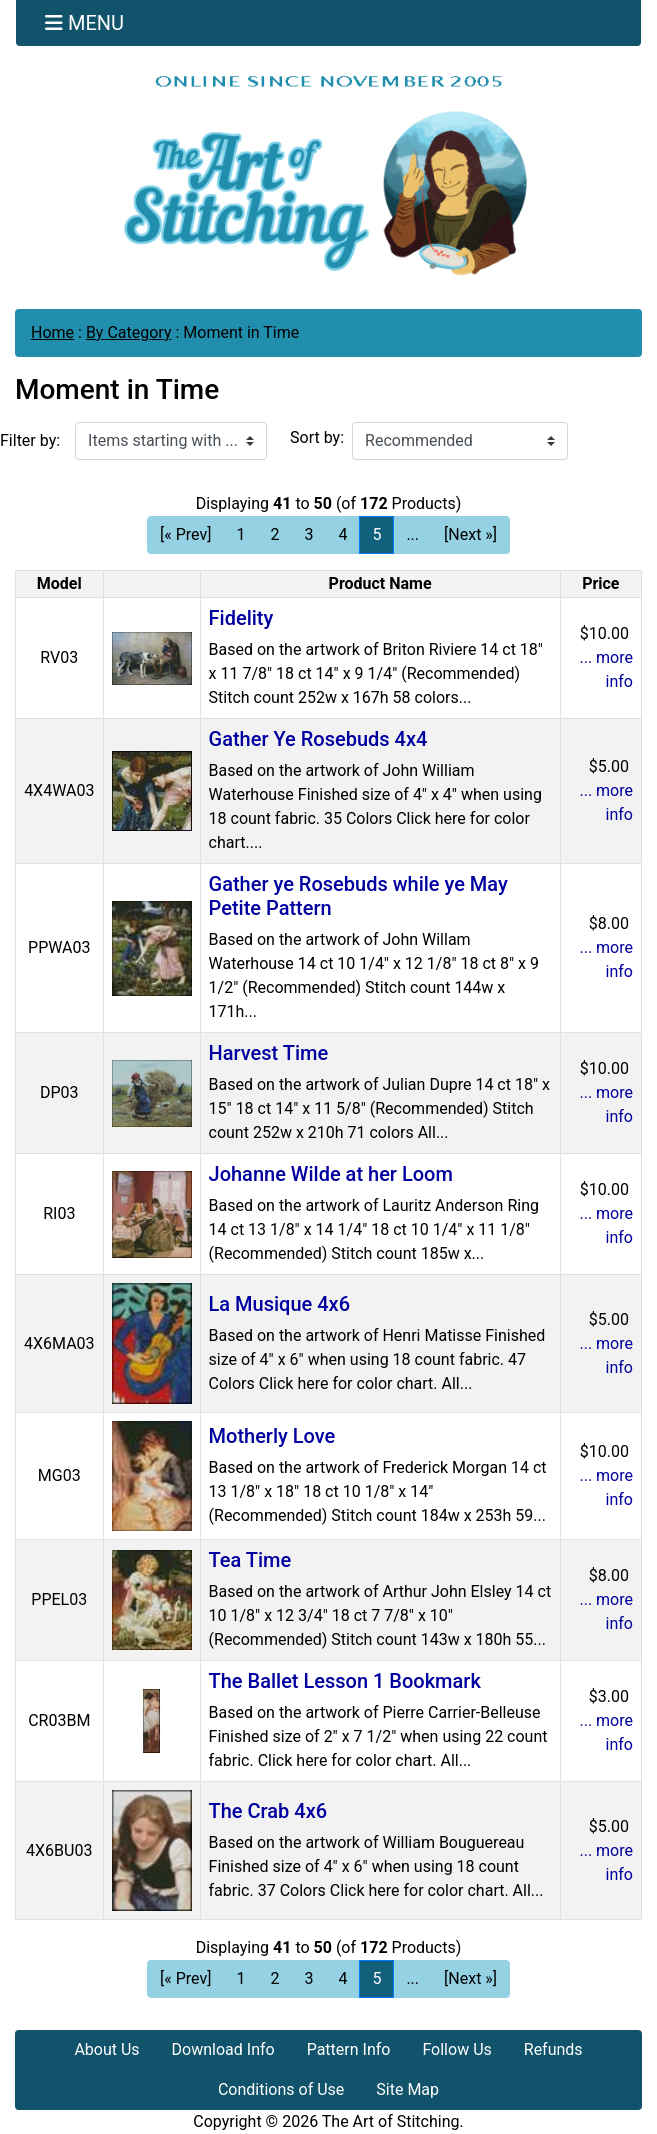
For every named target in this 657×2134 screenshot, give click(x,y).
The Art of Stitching (391, 2121)
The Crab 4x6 (268, 1811)
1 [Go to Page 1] (240, 534)
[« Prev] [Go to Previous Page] (185, 534)
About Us (106, 2049)
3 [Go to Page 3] (308, 534)
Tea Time (250, 1560)
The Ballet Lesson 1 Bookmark (345, 1681)
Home (52, 332)
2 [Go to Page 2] (274, 534)
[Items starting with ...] (171, 441)
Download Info (223, 2049)
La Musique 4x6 (279, 1304)
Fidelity (241, 618)
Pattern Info (349, 2049)
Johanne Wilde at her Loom (331, 1174)
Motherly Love (272, 1436)
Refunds (553, 2049)
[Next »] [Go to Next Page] (470, 534)
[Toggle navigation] (84, 23)
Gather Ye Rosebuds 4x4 (318, 739)
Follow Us (456, 2049)
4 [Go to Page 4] (342, 534)
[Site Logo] (328, 174)
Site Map (407, 2089)
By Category (129, 332)
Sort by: (317, 437)
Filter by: (30, 440)
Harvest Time (269, 1053)
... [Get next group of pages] (412, 534)
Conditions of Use (281, 2089)
